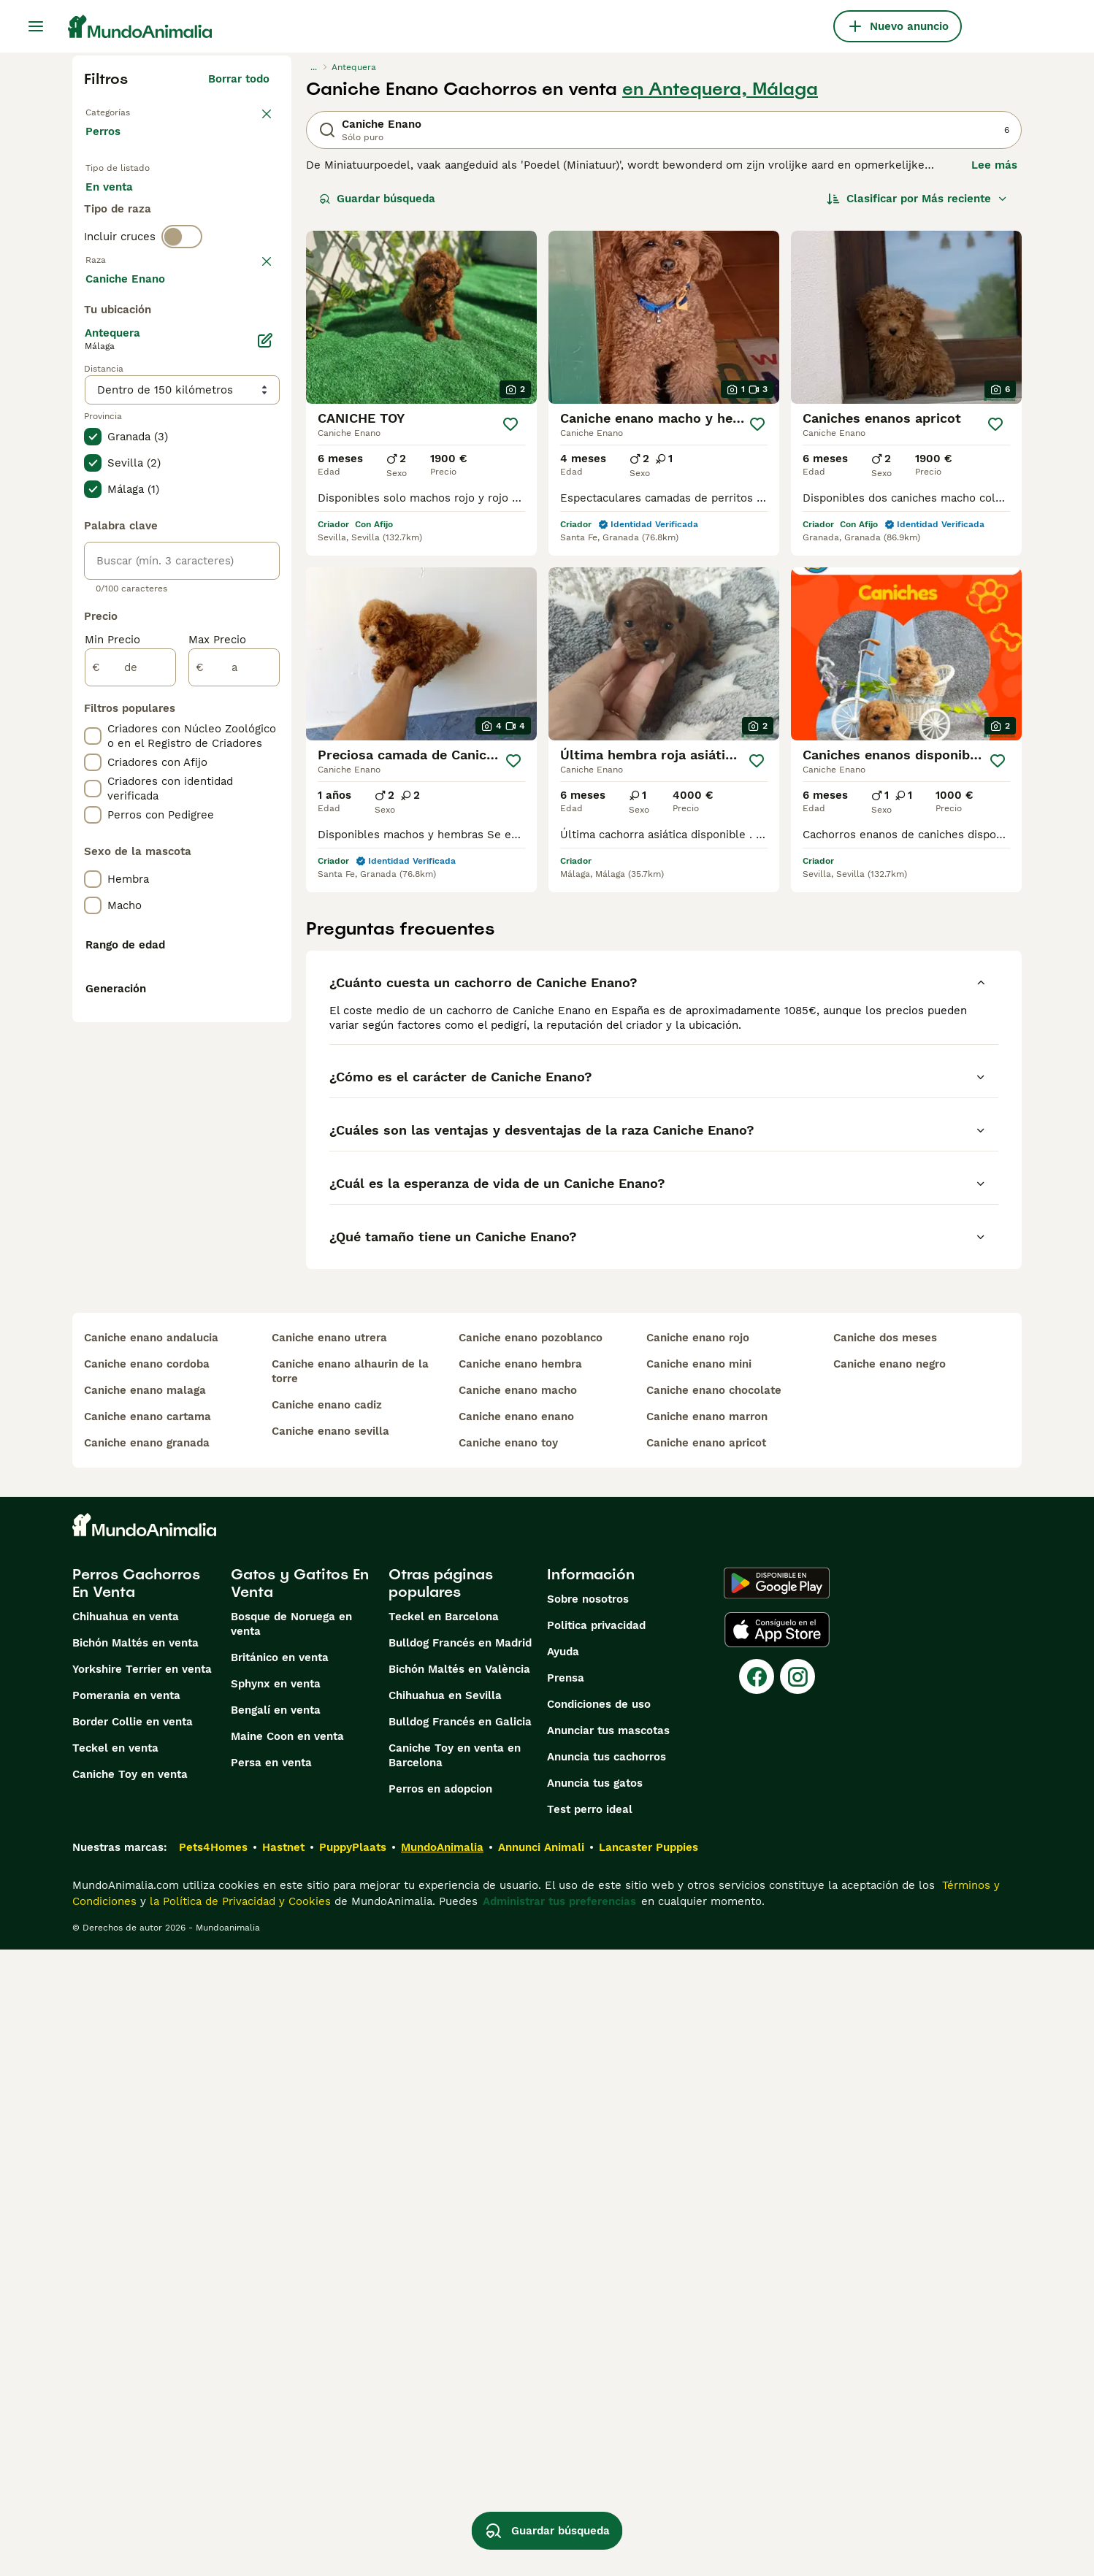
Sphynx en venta (276, 2310)
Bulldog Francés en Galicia (460, 2348)
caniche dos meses (885, 1964)
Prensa (565, 2304)
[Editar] (265, 731)
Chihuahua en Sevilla (445, 2321)
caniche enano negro (889, 1990)
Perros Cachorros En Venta (136, 2209)
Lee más (994, 165)
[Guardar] (510, 424)
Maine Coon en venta (287, 2362)
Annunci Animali (541, 2473)
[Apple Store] (777, 2256)
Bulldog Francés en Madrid (460, 2269)
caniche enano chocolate (713, 2016)
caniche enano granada (147, 2069)
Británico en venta (280, 2284)
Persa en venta (271, 2389)
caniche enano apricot (706, 2069)
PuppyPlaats (352, 2473)
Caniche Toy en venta (130, 2400)
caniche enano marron (707, 2043)
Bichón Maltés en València (459, 2295)
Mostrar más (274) (231, 667)
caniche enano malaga (145, 2016)
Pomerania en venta (126, 2321)
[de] (130, 1059)
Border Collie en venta (132, 2348)
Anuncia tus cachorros (606, 2383)
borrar (253, 325)
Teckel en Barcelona (444, 2243)
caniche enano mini (698, 1990)
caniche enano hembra (520, 1990)
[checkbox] (92, 401)
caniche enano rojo (697, 1964)
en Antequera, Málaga (720, 89)
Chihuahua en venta (125, 2243)
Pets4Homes (213, 2473)
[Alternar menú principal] (35, 26)
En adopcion (209, 204)
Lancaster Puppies (648, 2473)
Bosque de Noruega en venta (291, 2250)
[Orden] (917, 198)
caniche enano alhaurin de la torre (350, 1998)
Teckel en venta (115, 2374)
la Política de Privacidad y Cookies (238, 2527)
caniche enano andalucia (151, 1964)
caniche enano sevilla (330, 2057)
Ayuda (563, 2278)
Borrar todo (238, 78)
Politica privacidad (596, 2251)
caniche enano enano (516, 2043)
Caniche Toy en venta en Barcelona (455, 2382)
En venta (121, 204)
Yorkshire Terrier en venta (142, 2295)
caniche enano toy (508, 2069)
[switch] (181, 295)
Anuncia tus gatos (595, 2409)
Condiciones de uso (599, 2330)
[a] (234, 1059)
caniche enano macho (518, 2016)
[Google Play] (777, 2209)
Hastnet (283, 2473)
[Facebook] (756, 2302)
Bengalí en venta (276, 2336)
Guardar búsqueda (377, 198)
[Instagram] (797, 2302)
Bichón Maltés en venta (135, 2269)
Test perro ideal (589, 2435)
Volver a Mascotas (134, 111)
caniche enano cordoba (147, 1990)
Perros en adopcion (440, 2415)
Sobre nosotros (588, 2225)
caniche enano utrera (329, 1964)
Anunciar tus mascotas (608, 2357)
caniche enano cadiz (327, 2031)
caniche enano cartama (147, 2043)
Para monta (128, 239)
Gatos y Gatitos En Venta (300, 2209)
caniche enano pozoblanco (531, 1964)
